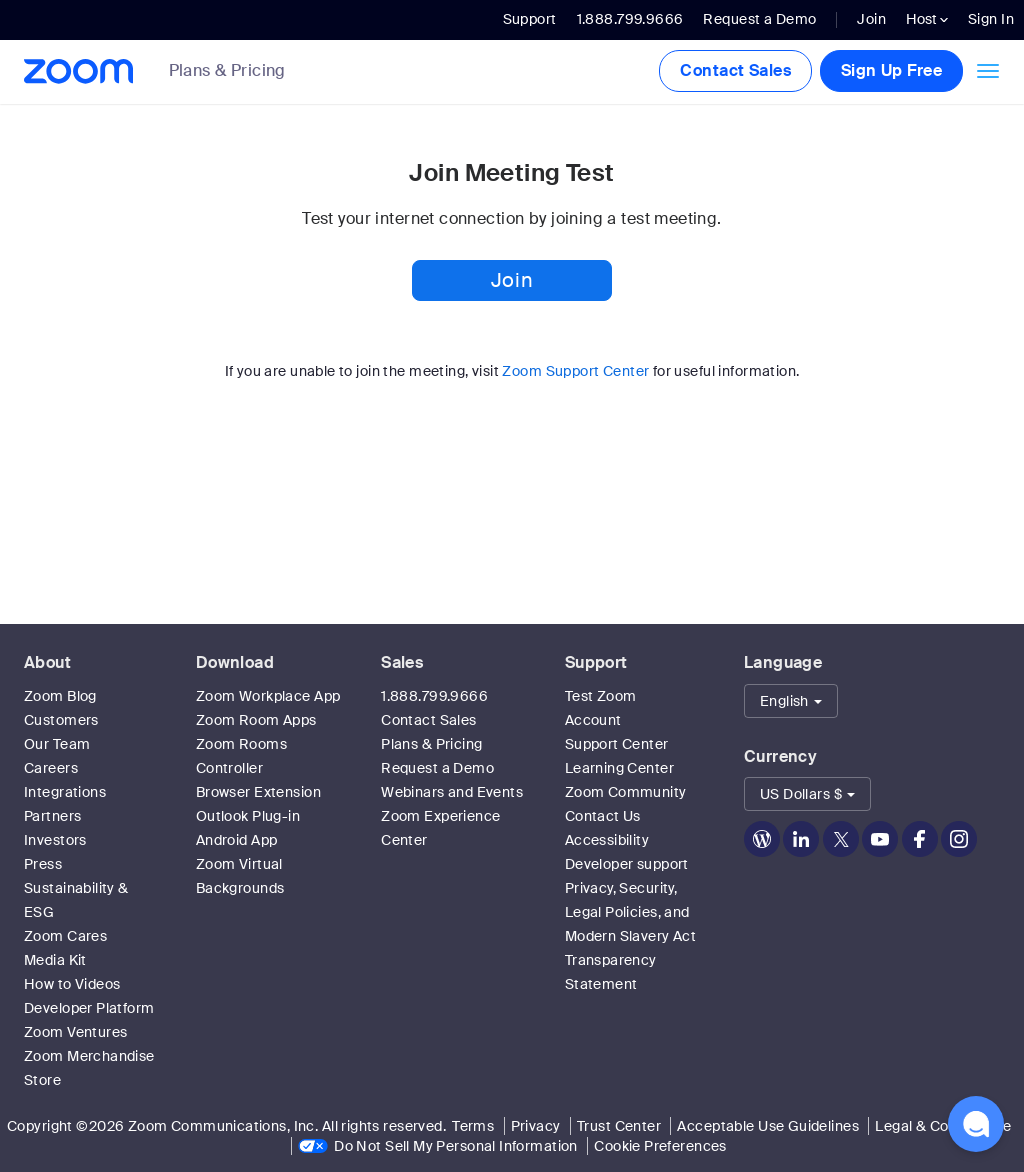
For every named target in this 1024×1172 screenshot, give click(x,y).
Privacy (536, 1126)
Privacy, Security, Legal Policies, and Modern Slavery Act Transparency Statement (631, 936)
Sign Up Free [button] (891, 70)
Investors (55, 840)
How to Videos (72, 984)
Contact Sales (735, 70)
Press (43, 864)
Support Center (617, 744)
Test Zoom (601, 696)
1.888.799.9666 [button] (630, 19)
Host (927, 19)
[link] (242, 72)
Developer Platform (89, 1008)
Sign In (991, 19)
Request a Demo (759, 19)
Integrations (65, 792)
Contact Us (603, 816)
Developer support (627, 864)
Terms (473, 1126)
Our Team (57, 744)
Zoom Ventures (75, 1032)
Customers (61, 720)
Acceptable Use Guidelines (768, 1126)
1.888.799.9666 (434, 696)
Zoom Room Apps (256, 720)
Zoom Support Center (575, 371)
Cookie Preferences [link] (660, 1146)
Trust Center (619, 1126)
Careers (51, 768)
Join (871, 19)
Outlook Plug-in (248, 816)
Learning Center (619, 768)
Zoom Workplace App (268, 696)
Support (530, 19)
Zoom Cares (65, 936)
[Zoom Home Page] (77, 71)
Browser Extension (258, 792)
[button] (791, 701)
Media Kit (55, 960)
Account (593, 720)
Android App (237, 840)
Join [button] (512, 280)
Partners (52, 816)
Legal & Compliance (943, 1126)
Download (235, 662)
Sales (402, 662)
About (47, 662)
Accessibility (607, 840)
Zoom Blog (60, 696)
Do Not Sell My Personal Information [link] (456, 1146)
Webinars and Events (452, 792)
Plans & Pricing (227, 71)
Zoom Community (626, 792)
